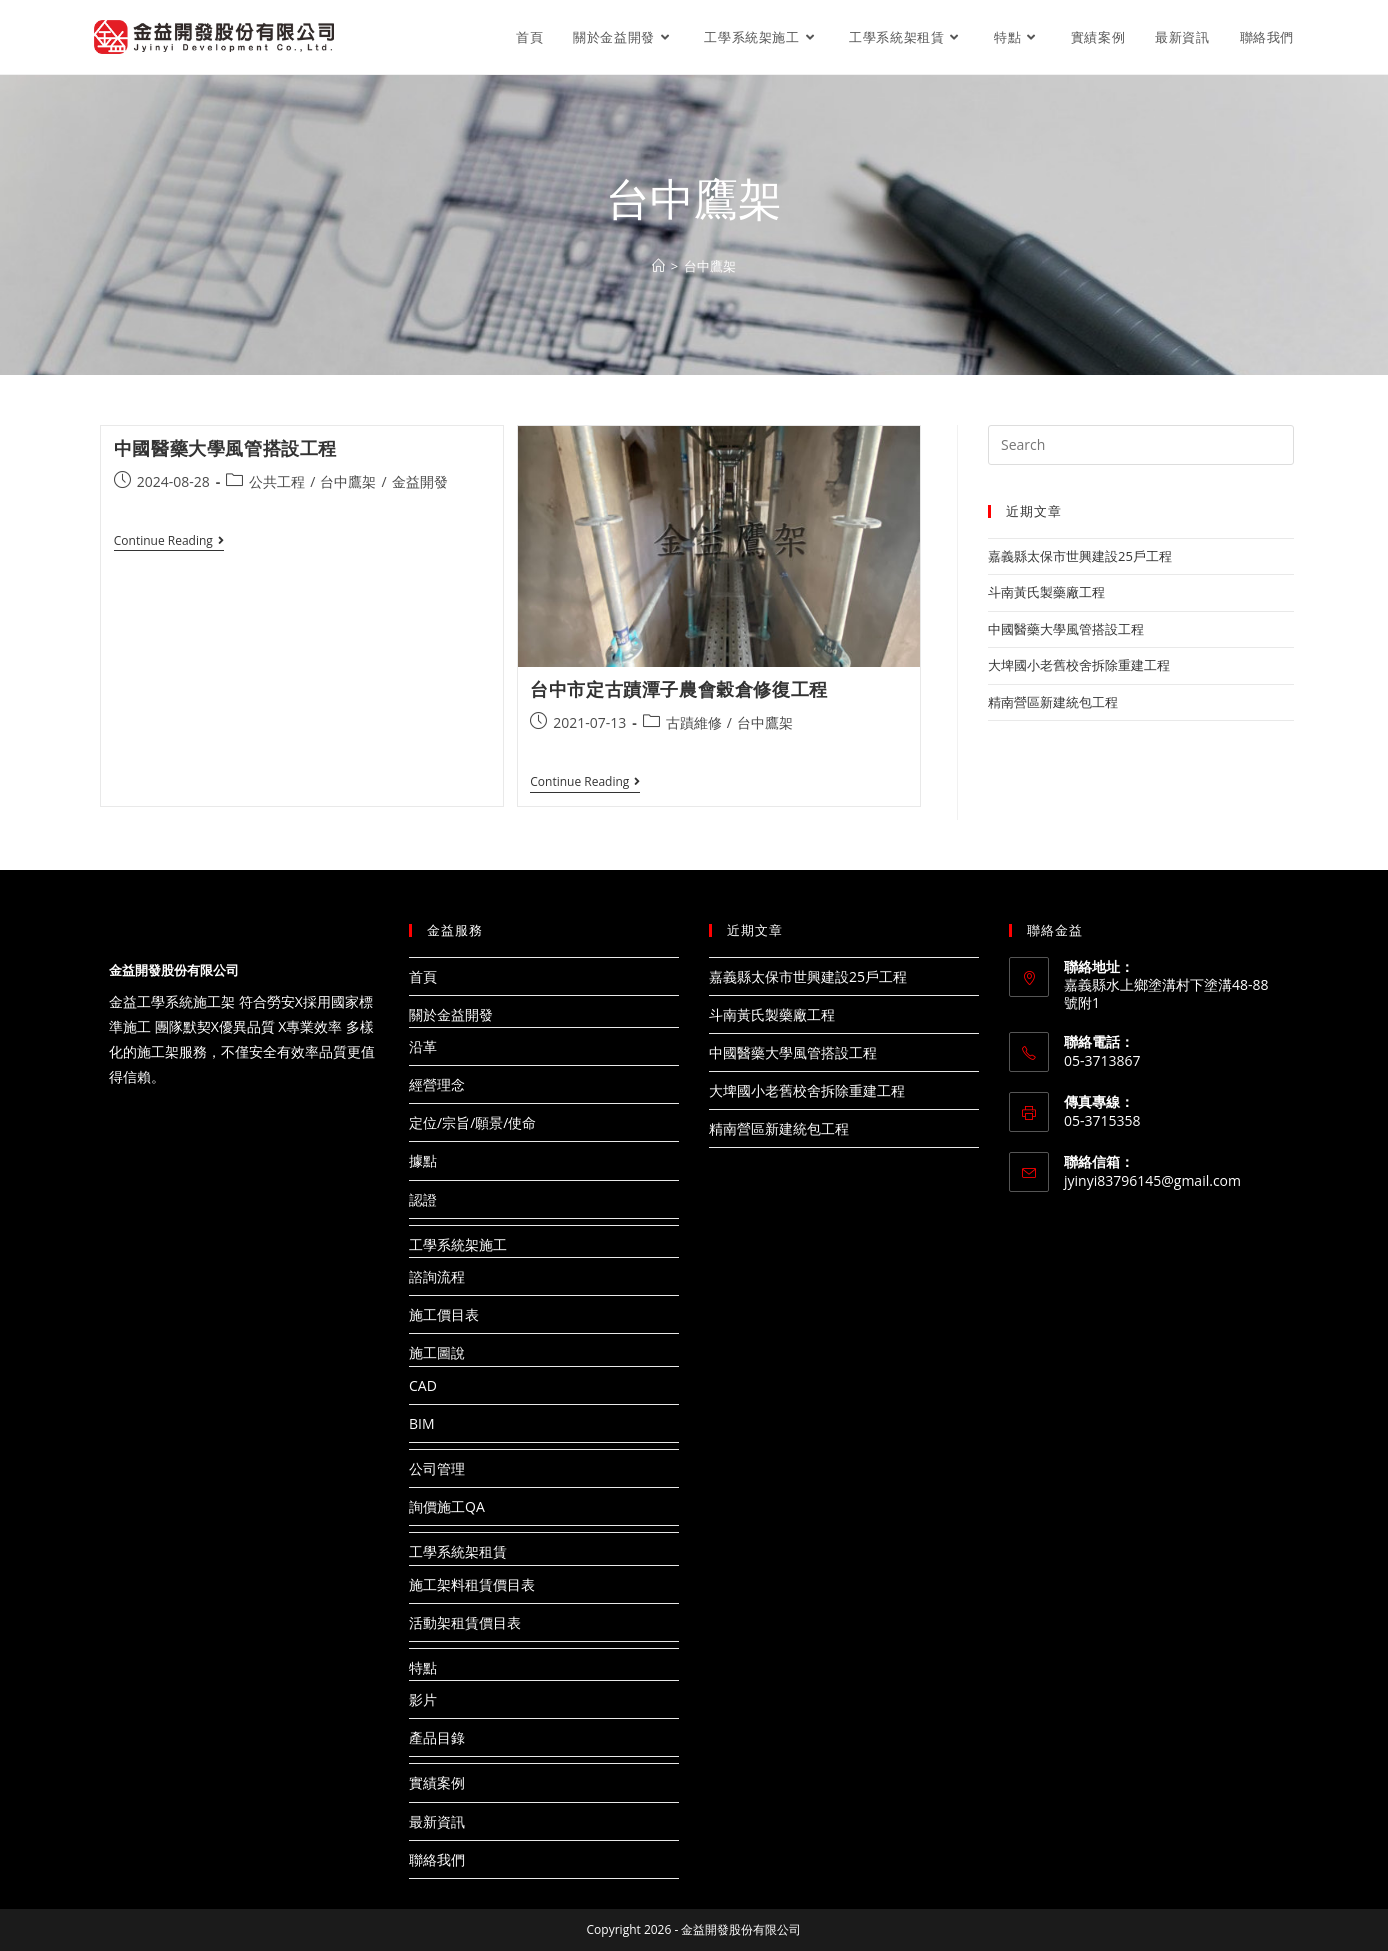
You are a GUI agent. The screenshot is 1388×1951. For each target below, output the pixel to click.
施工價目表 (444, 1314)
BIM (422, 1423)
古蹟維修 (694, 722)
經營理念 (437, 1084)
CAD (423, 1385)
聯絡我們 (437, 1859)
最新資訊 (437, 1821)
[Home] (658, 266)
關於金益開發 (451, 1014)
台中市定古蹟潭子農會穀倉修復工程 (679, 689)
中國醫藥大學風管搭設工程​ (225, 448)
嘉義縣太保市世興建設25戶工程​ (1080, 556)
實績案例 (437, 1782)
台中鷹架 (348, 481)
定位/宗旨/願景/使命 (472, 1122)
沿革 (423, 1046)
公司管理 (437, 1468)
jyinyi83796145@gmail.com (1152, 1180)
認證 (423, 1199)
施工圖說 (437, 1352)
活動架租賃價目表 (465, 1622)
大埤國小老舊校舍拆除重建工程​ (1079, 665)
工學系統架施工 (458, 1244)
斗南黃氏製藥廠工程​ (1046, 592)
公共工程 (277, 481)
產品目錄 (437, 1737)
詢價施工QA (447, 1506)
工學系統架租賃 (458, 1551)
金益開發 (420, 481)
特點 (423, 1667)
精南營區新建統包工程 (1053, 702)
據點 (423, 1160)
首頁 (423, 976)
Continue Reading (169, 542)
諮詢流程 (437, 1276)
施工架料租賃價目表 (472, 1584)
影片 (423, 1699)
